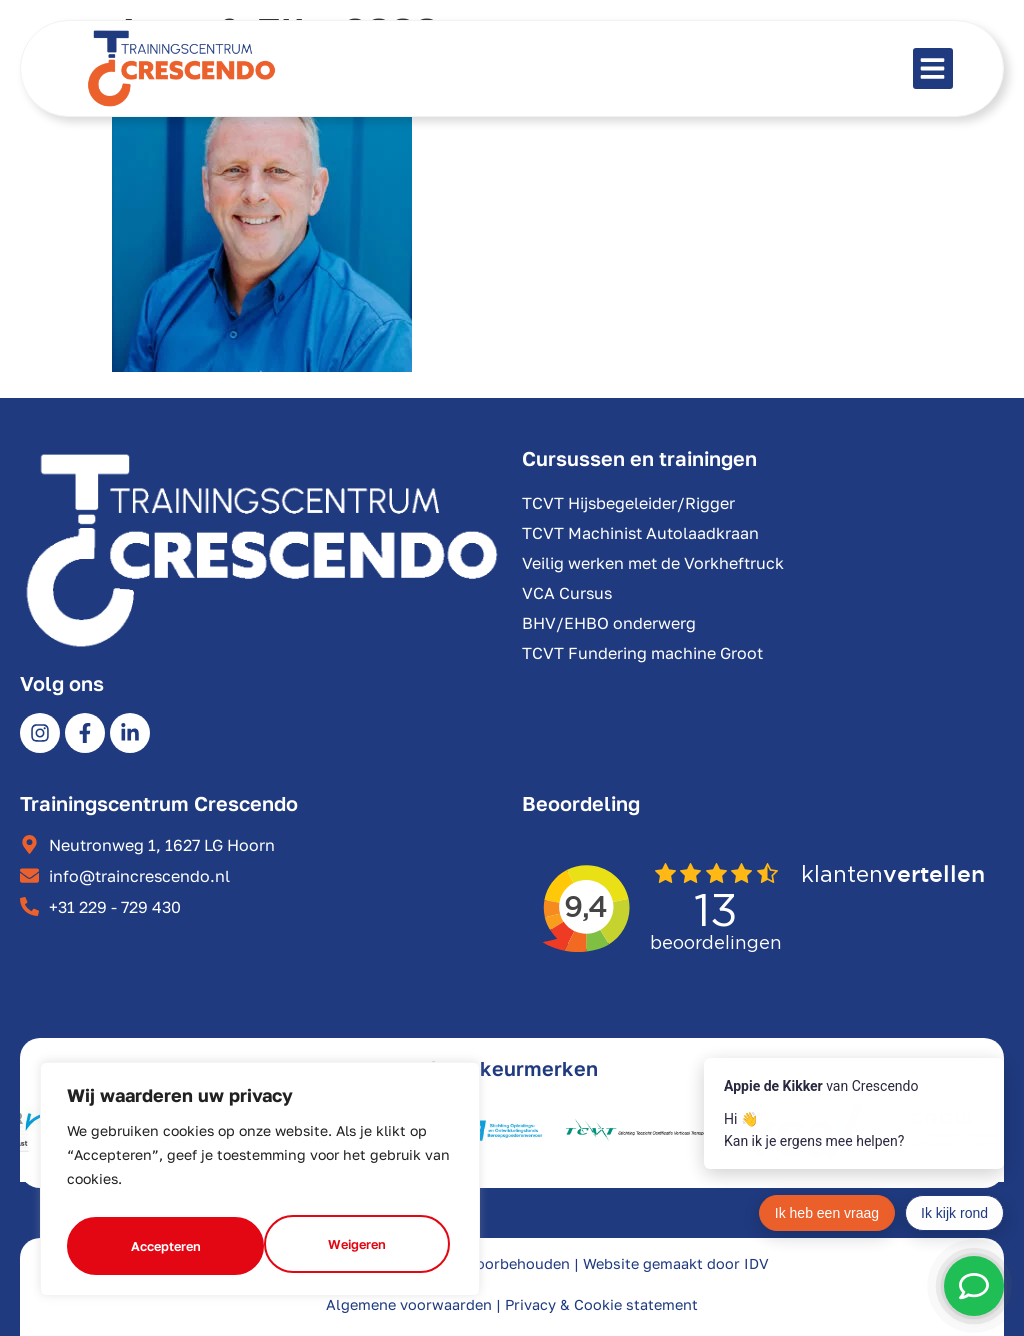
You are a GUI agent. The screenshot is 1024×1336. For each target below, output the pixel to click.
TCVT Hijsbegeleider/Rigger (628, 503)
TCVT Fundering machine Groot (642, 653)
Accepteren (355, 1245)
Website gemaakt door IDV (676, 1263)
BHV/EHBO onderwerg (609, 623)
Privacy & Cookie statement (601, 1304)
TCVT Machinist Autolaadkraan (640, 533)
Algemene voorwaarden (409, 1304)
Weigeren (158, 1245)
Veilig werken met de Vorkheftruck (653, 563)
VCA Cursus (567, 593)
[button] (933, 68)
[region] (260, 1184)
